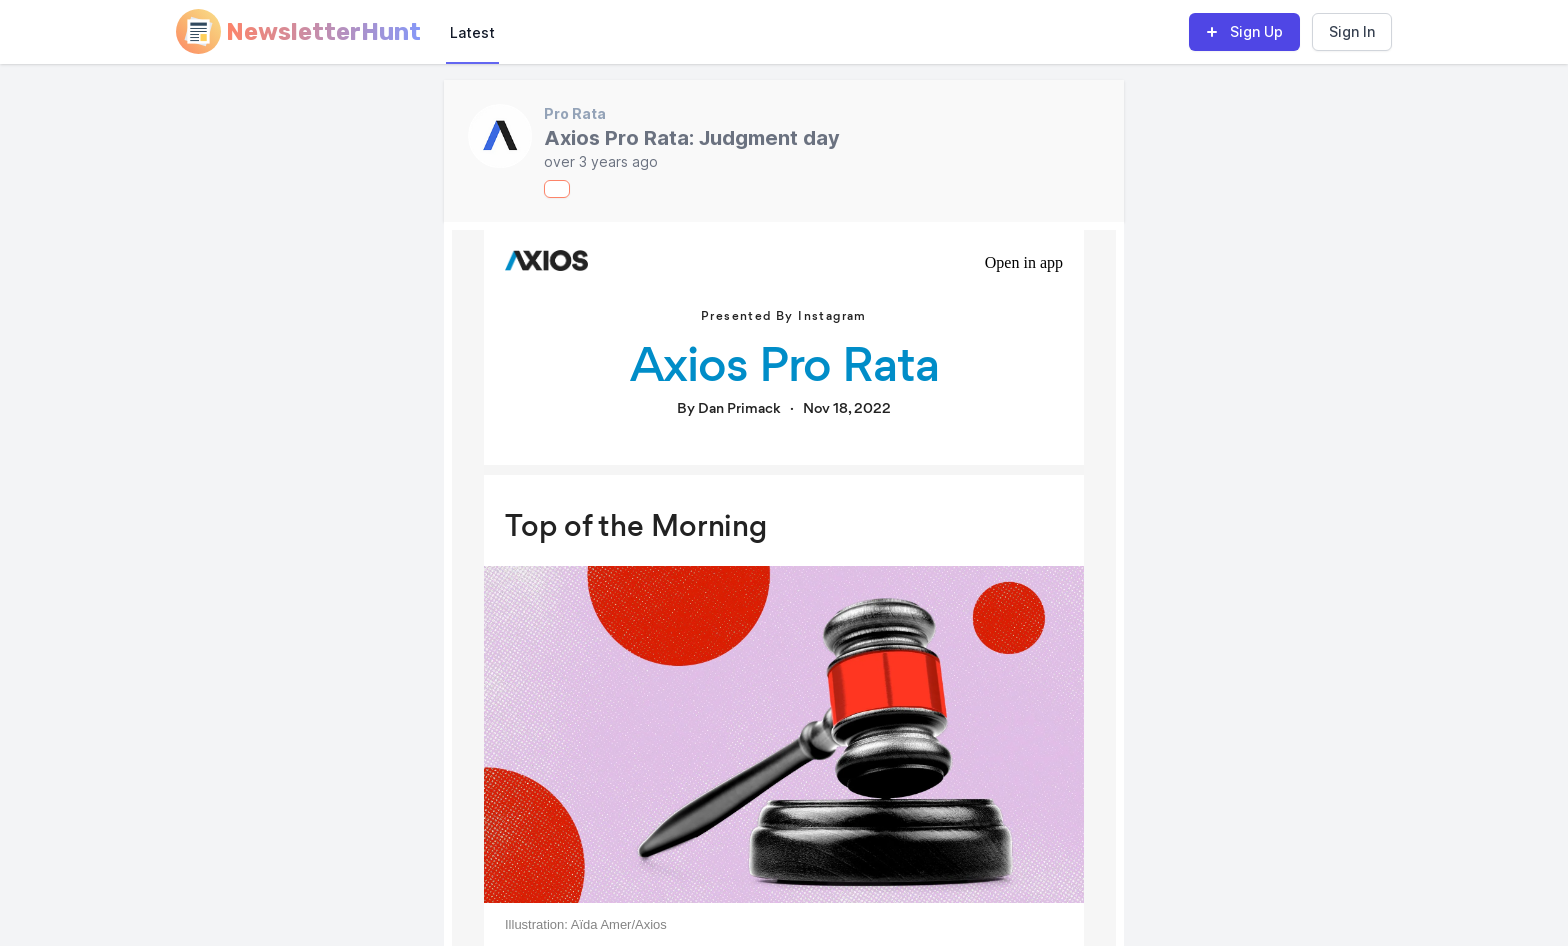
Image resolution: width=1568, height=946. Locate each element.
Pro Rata (575, 113)
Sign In (1352, 31)
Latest (472, 32)
